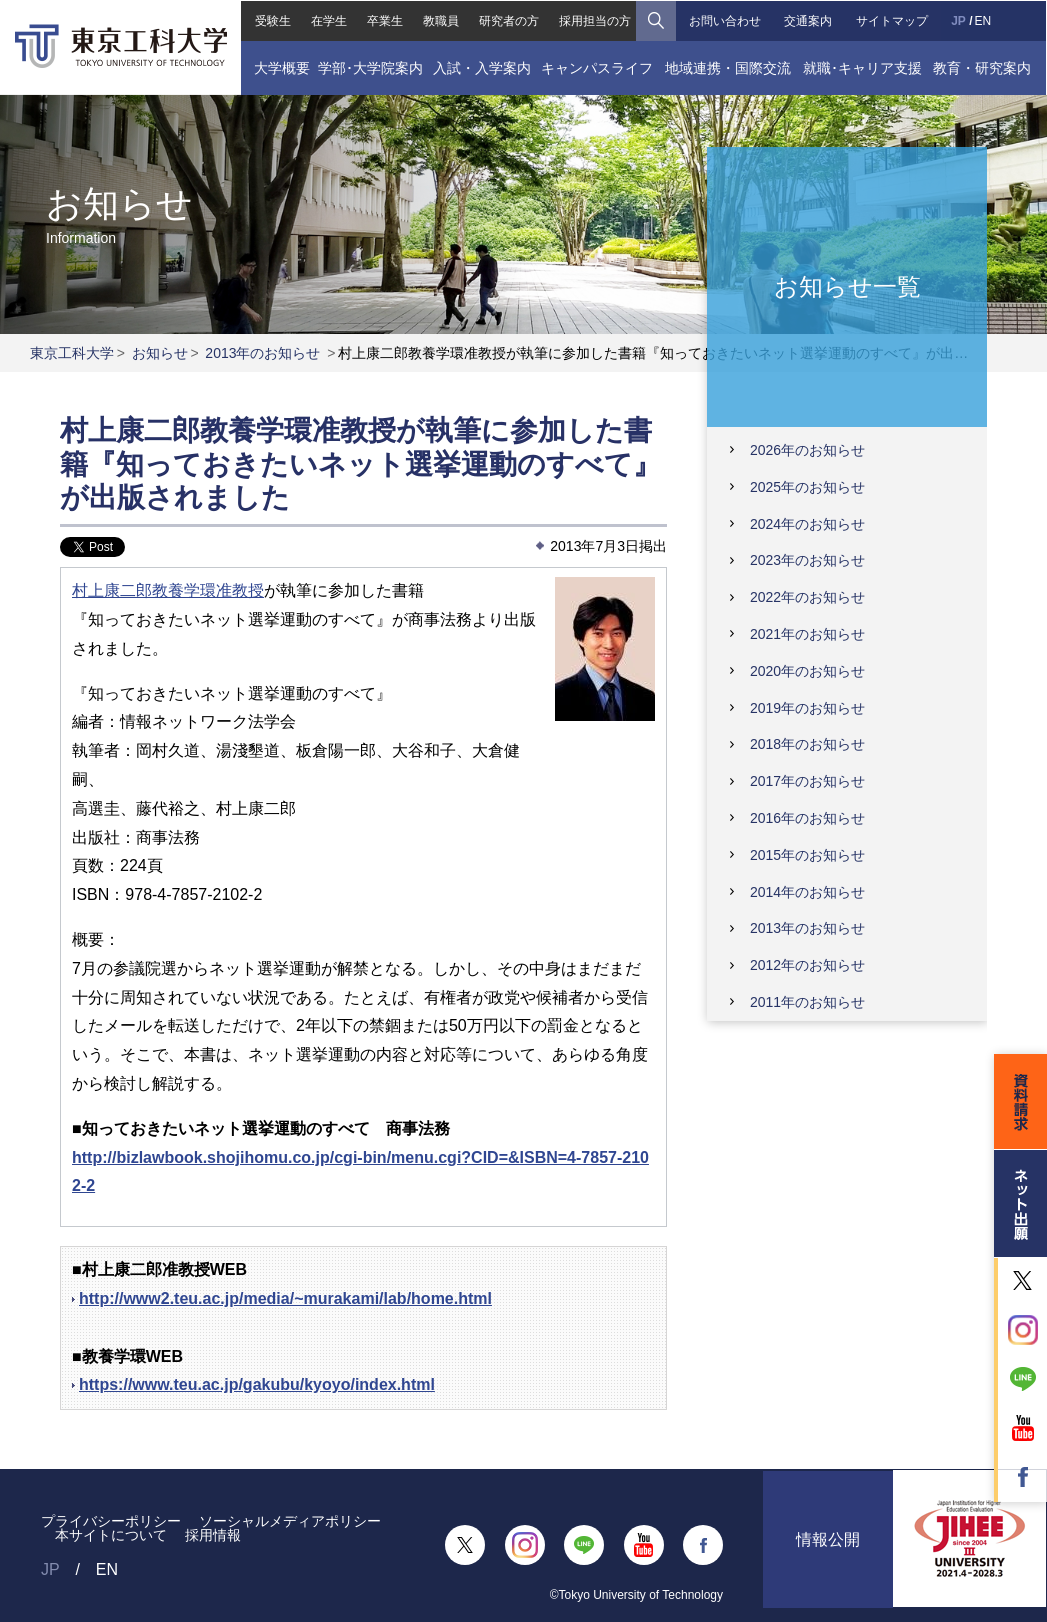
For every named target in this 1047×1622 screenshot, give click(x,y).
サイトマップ (892, 20)
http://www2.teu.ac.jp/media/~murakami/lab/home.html (285, 1298)
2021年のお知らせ (807, 634)
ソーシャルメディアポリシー (290, 1521)
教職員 (440, 20)
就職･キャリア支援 (863, 67)
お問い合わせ (725, 20)
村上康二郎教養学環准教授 (168, 590)
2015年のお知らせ (807, 855)
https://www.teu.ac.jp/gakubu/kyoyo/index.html (257, 1384)
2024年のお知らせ (807, 524)
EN (983, 20)
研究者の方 (509, 20)
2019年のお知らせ (807, 708)
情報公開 (828, 1545)
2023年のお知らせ (807, 560)
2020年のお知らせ (807, 671)
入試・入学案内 (481, 67)
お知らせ (160, 353)
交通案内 (809, 20)
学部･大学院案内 (369, 67)
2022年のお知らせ (807, 597)
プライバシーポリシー (111, 1521)
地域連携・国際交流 (728, 67)
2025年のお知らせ (807, 487)
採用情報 (213, 1535)
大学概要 (281, 67)
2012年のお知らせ (807, 965)
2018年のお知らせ (807, 744)
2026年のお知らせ (807, 450)
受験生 (271, 20)
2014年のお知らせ (807, 892)
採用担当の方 (595, 20)
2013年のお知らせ (262, 353)
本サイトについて (111, 1535)
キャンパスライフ (597, 67)
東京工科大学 (72, 353)
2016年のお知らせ (807, 818)
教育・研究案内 (983, 67)
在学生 (328, 20)
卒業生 (384, 20)
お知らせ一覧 (847, 285)
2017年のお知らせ (807, 781)
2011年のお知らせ (807, 1002)
